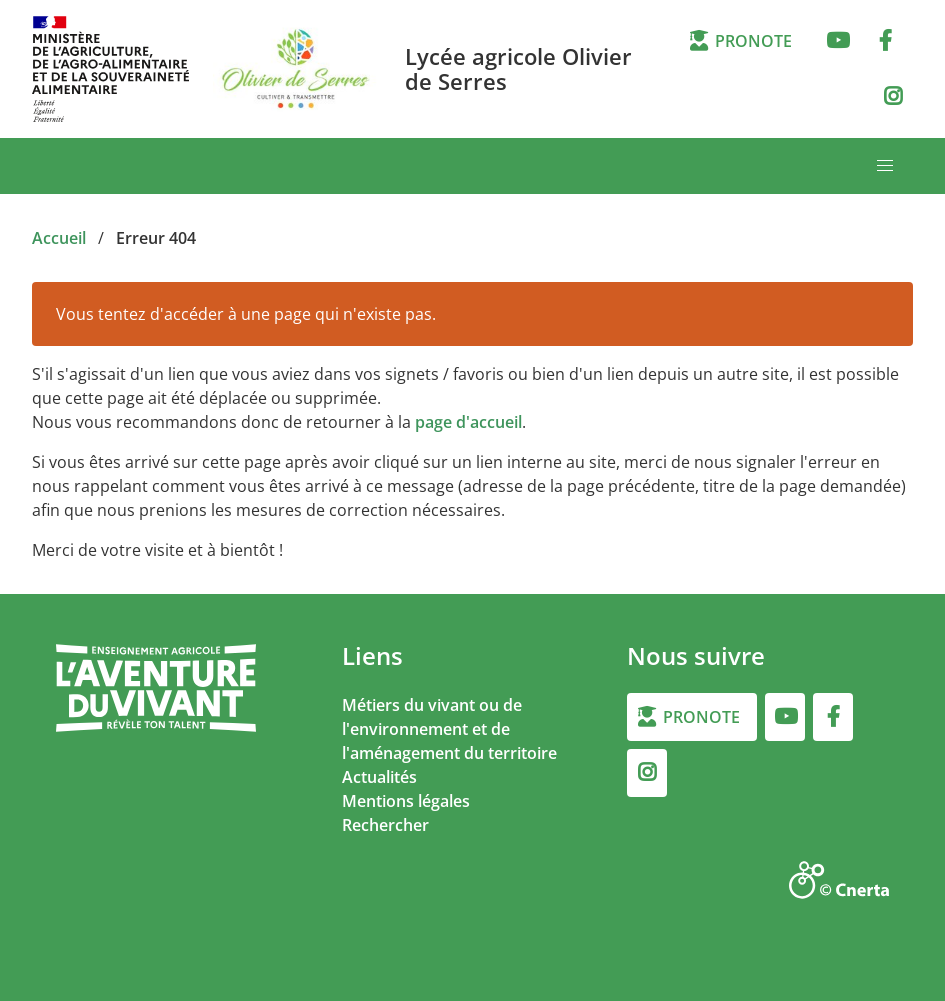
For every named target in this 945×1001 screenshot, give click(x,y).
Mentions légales (406, 801)
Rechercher (385, 825)
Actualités (379, 777)
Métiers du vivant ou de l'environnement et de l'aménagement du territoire (449, 729)
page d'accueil (468, 422)
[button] (885, 166)
